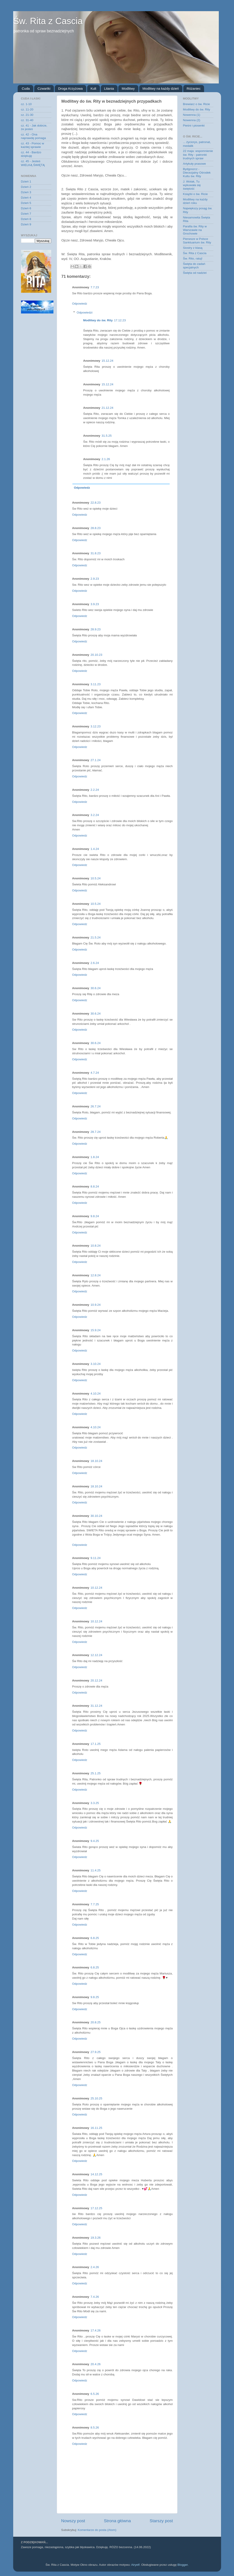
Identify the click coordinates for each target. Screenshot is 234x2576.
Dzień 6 (26, 208)
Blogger (182, 2564)
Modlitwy (128, 88)
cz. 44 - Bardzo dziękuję (31, 154)
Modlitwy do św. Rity (98, 320)
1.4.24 (95, 849)
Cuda (26, 88)
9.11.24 (96, 1558)
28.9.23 (96, 629)
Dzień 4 (26, 197)
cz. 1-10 (26, 104)
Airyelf (135, 2564)
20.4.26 (96, 2364)
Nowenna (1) (191, 114)
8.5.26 (95, 2427)
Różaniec (194, 88)
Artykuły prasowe (194, 163)
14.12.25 (96, 2174)
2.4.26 (95, 2267)
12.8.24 (96, 1275)
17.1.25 (96, 1744)
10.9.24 (96, 1304)
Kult (93, 88)
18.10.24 (96, 1461)
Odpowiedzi (85, 312)
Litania (109, 88)
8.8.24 (95, 1186)
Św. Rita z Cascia (48, 21)
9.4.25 (95, 1841)
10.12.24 (96, 1587)
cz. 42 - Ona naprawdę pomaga (33, 136)
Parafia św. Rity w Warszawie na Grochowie (195, 230)
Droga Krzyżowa (70, 88)
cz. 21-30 (27, 114)
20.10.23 (96, 654)
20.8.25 (96, 2022)
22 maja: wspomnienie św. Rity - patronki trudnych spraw (198, 154)
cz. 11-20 (27, 109)
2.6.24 (95, 963)
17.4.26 (96, 2330)
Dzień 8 (26, 219)
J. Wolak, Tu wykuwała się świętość (192, 185)
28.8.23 (96, 528)
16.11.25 (96, 2128)
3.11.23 (96, 684)
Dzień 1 (26, 181)
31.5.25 (107, 435)
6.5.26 (95, 2393)
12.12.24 (96, 1655)
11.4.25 (96, 1870)
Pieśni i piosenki (194, 125)
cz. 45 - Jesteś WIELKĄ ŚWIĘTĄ (33, 163)
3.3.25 (95, 1803)
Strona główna (117, 2520)
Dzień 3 (26, 192)
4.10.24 (96, 1393)
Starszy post (161, 2520)
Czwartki (44, 88)
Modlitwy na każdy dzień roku (195, 201)
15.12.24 (108, 360)
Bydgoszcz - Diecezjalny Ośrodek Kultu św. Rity (197, 172)
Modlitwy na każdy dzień (161, 88)
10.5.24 (96, 878)
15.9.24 (96, 1330)
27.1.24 (96, 760)
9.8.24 (95, 1216)
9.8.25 (95, 1997)
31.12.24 (96, 1705)
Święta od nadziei (195, 272)
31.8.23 (96, 553)
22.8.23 (96, 502)
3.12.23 (96, 726)
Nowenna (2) (191, 120)
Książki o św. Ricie (195, 194)
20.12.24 (96, 1680)
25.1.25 (96, 1773)
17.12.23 (120, 320)
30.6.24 (96, 988)
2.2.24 (95, 789)
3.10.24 (96, 1364)
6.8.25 (95, 1938)
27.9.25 (96, 2052)
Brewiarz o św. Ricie (196, 104)
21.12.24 (108, 407)
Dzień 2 (26, 187)
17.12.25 (96, 2208)
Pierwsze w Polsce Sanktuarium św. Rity (197, 240)
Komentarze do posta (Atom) (97, 2530)
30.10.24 (96, 1515)
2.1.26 (106, 459)
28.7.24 (96, 1131)
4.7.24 (95, 1072)
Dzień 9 (26, 224)
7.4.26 (95, 2296)
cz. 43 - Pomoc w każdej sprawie (32, 145)
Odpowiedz (79, 303)
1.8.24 (95, 1157)
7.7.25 (95, 1904)
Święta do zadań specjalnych (194, 265)
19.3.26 (96, 2237)
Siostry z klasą (192, 247)
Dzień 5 (26, 203)
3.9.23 (95, 604)
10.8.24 (96, 1245)
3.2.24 (95, 815)
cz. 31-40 (27, 120)
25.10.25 (96, 2098)
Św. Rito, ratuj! (192, 258)
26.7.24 (96, 1106)
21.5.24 (96, 937)
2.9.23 (95, 578)
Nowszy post (73, 2520)
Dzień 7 (26, 213)
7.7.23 (95, 287)
